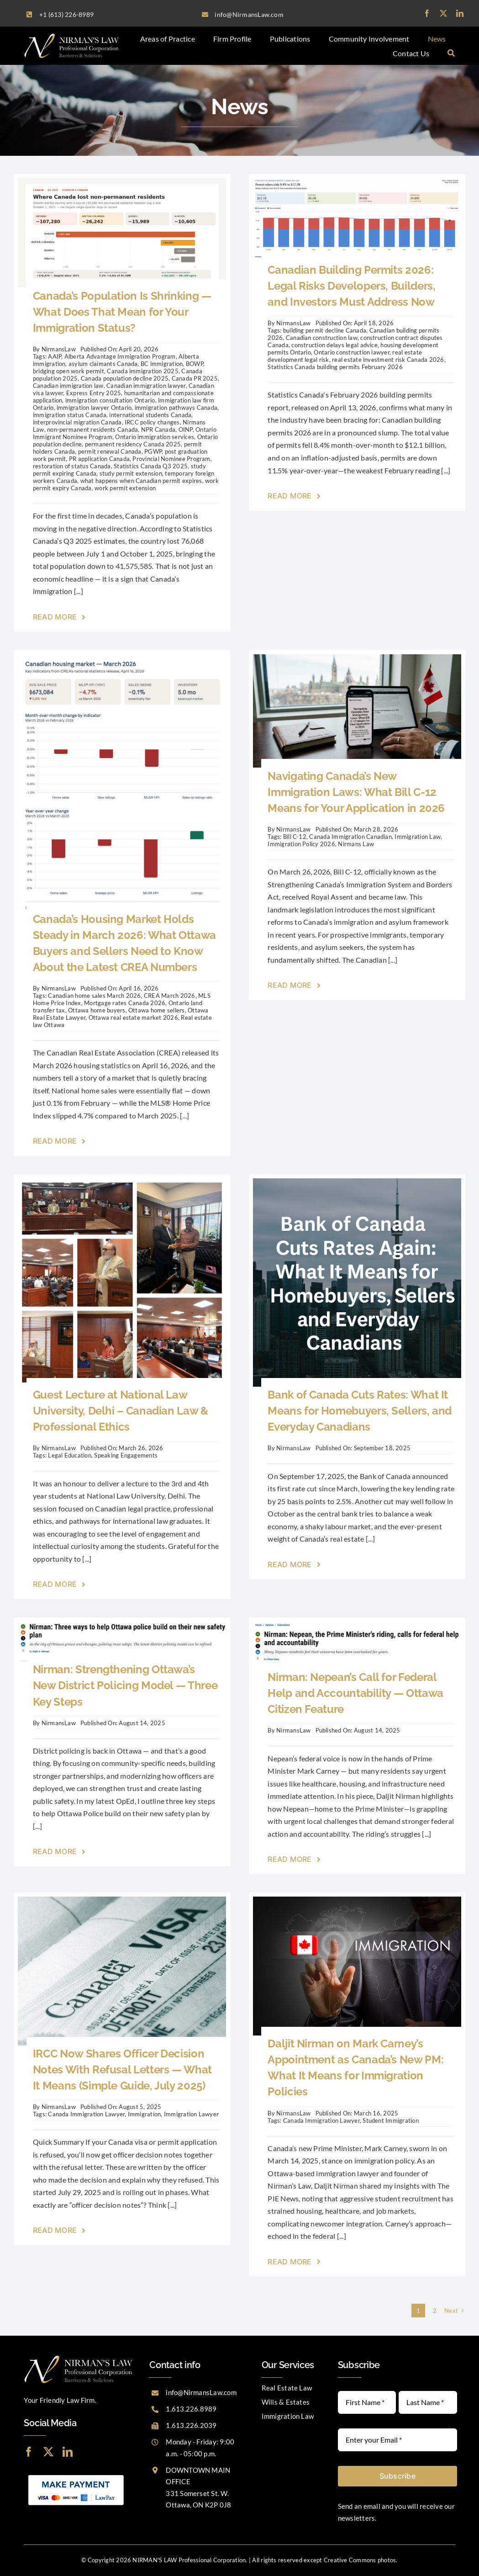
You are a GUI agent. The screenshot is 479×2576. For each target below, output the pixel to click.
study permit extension (131, 473)
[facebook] (427, 13)
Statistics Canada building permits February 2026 (335, 367)
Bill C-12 (294, 836)
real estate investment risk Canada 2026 (388, 359)
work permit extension (125, 488)
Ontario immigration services (154, 436)
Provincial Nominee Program (171, 458)
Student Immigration (391, 2120)
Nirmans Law (356, 844)
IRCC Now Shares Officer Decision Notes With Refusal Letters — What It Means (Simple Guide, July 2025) (122, 2069)
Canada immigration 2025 (143, 371)
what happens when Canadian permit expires (141, 480)
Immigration (144, 2114)
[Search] (451, 53)
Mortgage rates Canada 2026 (124, 1003)
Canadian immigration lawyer (145, 385)
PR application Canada (99, 458)
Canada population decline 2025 (124, 378)
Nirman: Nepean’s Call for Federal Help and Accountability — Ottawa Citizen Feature (355, 1693)
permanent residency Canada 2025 (133, 444)
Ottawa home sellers (156, 1010)
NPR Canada (158, 429)
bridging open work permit (68, 371)
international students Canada (150, 415)
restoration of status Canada (72, 466)
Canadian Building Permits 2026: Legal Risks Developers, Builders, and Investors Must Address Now (351, 285)
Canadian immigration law (68, 385)
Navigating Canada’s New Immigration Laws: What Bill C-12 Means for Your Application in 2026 (356, 792)
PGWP (153, 451)
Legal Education (69, 1455)
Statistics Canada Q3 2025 (151, 466)
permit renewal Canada (110, 451)
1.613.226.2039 (191, 2425)
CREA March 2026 (169, 995)
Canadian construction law (322, 337)
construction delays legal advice (334, 345)
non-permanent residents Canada (92, 429)
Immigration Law (418, 836)
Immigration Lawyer (191, 2114)
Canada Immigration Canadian (350, 836)
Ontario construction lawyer (351, 352)
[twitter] (443, 13)
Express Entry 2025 (93, 393)
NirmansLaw (59, 349)
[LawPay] (76, 2474)
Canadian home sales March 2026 (94, 995)
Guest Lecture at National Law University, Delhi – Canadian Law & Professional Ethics (120, 1410)
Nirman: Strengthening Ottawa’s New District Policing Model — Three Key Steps (125, 1685)
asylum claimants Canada (103, 363)
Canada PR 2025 (195, 378)
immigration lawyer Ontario (94, 407)
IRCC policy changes (152, 422)
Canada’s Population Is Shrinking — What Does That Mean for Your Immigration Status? (122, 311)
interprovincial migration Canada (77, 422)
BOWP (194, 363)
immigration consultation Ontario (110, 400)
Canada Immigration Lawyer (86, 2114)
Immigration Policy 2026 (301, 844)
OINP (186, 429)
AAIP (54, 356)
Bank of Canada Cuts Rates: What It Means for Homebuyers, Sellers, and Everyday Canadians (360, 1410)
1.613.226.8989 (191, 2409)
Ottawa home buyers (96, 1010)
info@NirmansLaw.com (201, 2392)
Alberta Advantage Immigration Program (120, 356)
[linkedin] (459, 13)
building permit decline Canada (324, 330)
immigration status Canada (69, 415)
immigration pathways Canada (176, 407)
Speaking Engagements (126, 1455)
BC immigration (162, 363)
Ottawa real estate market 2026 (133, 1017)
